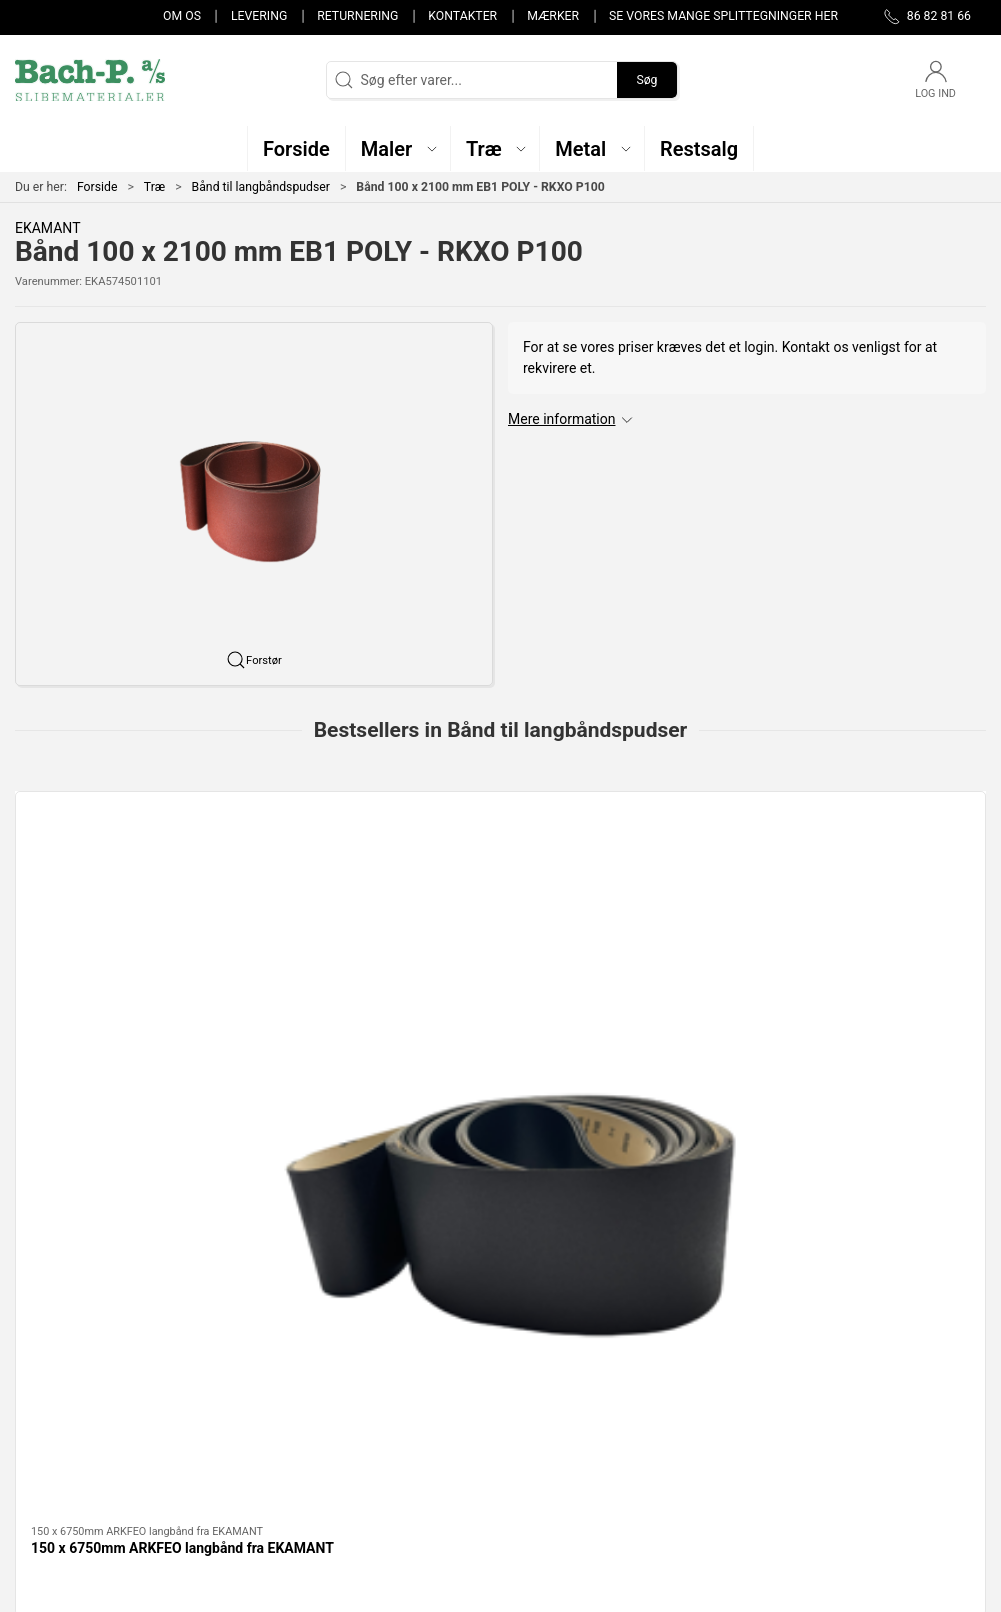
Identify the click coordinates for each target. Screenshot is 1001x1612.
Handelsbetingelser (746, 1466)
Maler (369, 1380)
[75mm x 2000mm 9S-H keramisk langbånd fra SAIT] (377, 881)
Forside (97, 187)
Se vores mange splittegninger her (723, 16)
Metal (369, 1409)
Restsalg (379, 1437)
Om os (182, 16)
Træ (154, 187)
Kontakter (462, 16)
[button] (398, 148)
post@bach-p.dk (65, 1413)
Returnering (357, 16)
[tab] (481, 1110)
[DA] (90, 80)
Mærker (553, 16)
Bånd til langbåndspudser (261, 187)
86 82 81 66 (51, 1392)
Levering (259, 16)
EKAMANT (48, 228)
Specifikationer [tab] (77, 1218)
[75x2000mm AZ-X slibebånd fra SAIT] (624, 881)
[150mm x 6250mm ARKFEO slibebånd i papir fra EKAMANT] (870, 881)
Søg (646, 80)
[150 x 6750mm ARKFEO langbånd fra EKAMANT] (130, 881)
